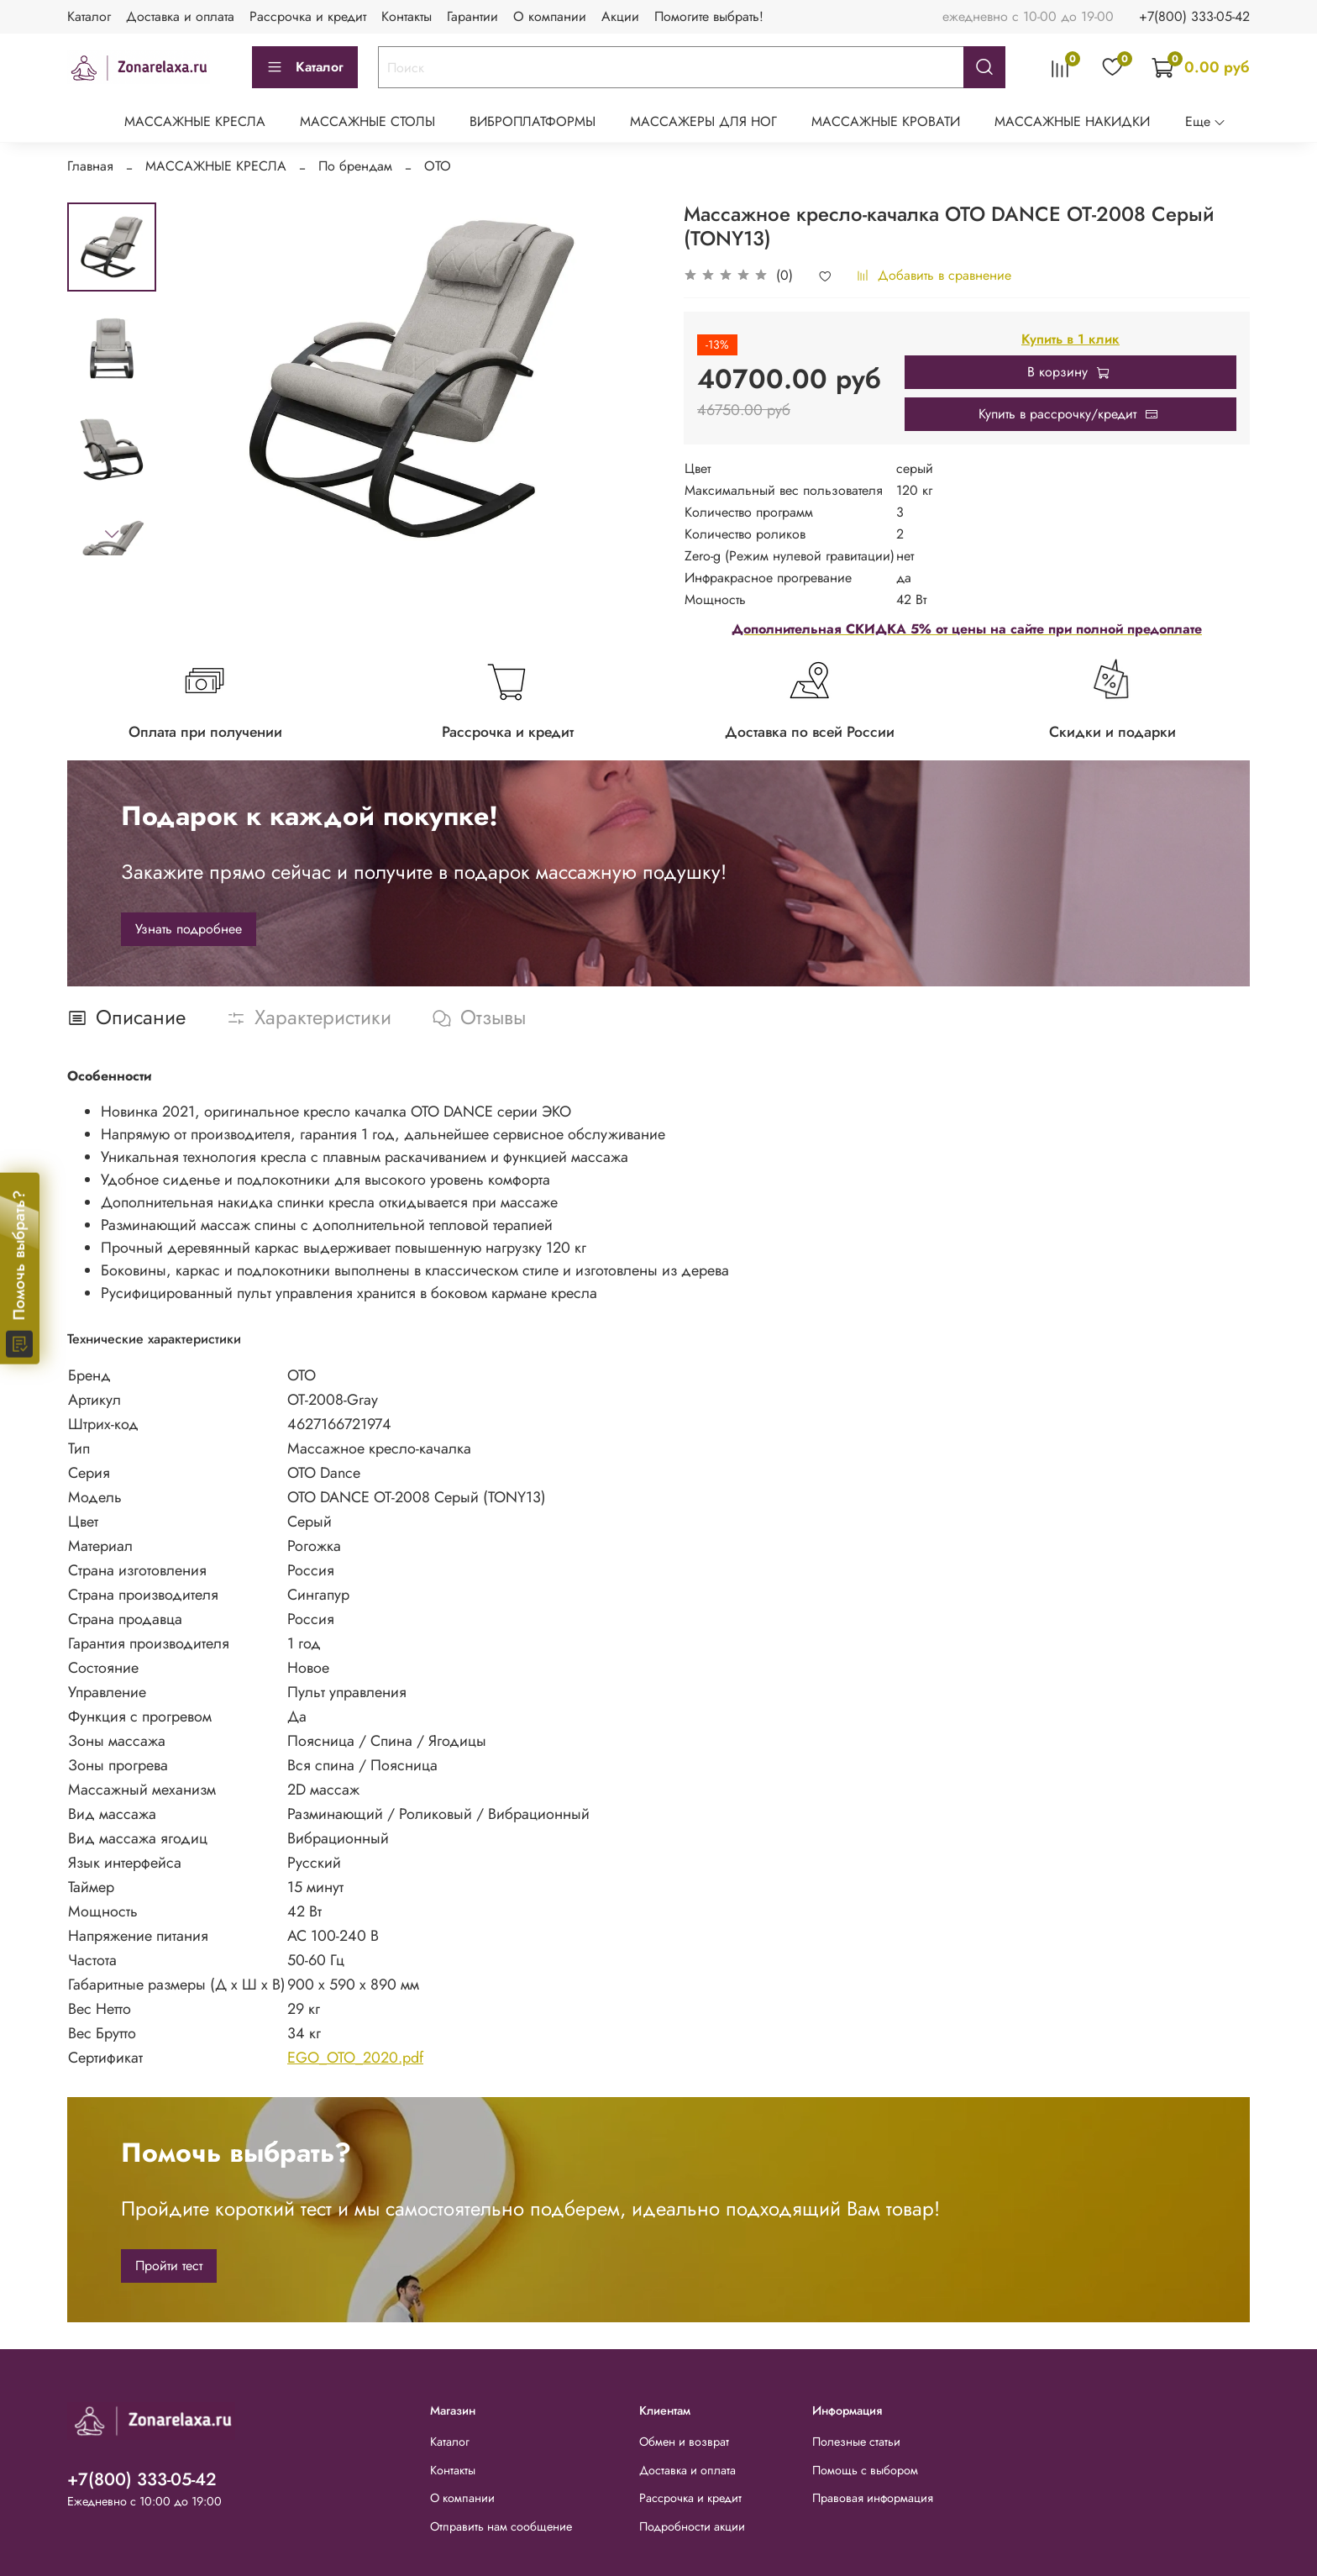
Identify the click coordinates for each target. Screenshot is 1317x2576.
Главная (90, 166)
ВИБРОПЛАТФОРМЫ (533, 121)
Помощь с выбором (865, 2470)
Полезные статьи (856, 2441)
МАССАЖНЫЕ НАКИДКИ (1072, 121)
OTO (437, 166)
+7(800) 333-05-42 (1194, 16)
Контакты (406, 16)
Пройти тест (168, 2265)
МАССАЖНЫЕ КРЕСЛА (194, 121)
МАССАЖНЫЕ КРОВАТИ (885, 121)
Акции (620, 16)
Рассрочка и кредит (307, 16)
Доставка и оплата (180, 16)
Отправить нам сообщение (501, 2526)
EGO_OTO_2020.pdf (355, 2058)
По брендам (355, 166)
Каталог (89, 16)
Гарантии (472, 16)
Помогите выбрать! (708, 16)
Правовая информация (872, 2497)
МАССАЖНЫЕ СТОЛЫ (367, 121)
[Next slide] (112, 533)
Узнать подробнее (188, 928)
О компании (549, 16)
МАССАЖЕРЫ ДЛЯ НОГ (703, 121)
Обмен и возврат (684, 2441)
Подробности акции (692, 2526)
